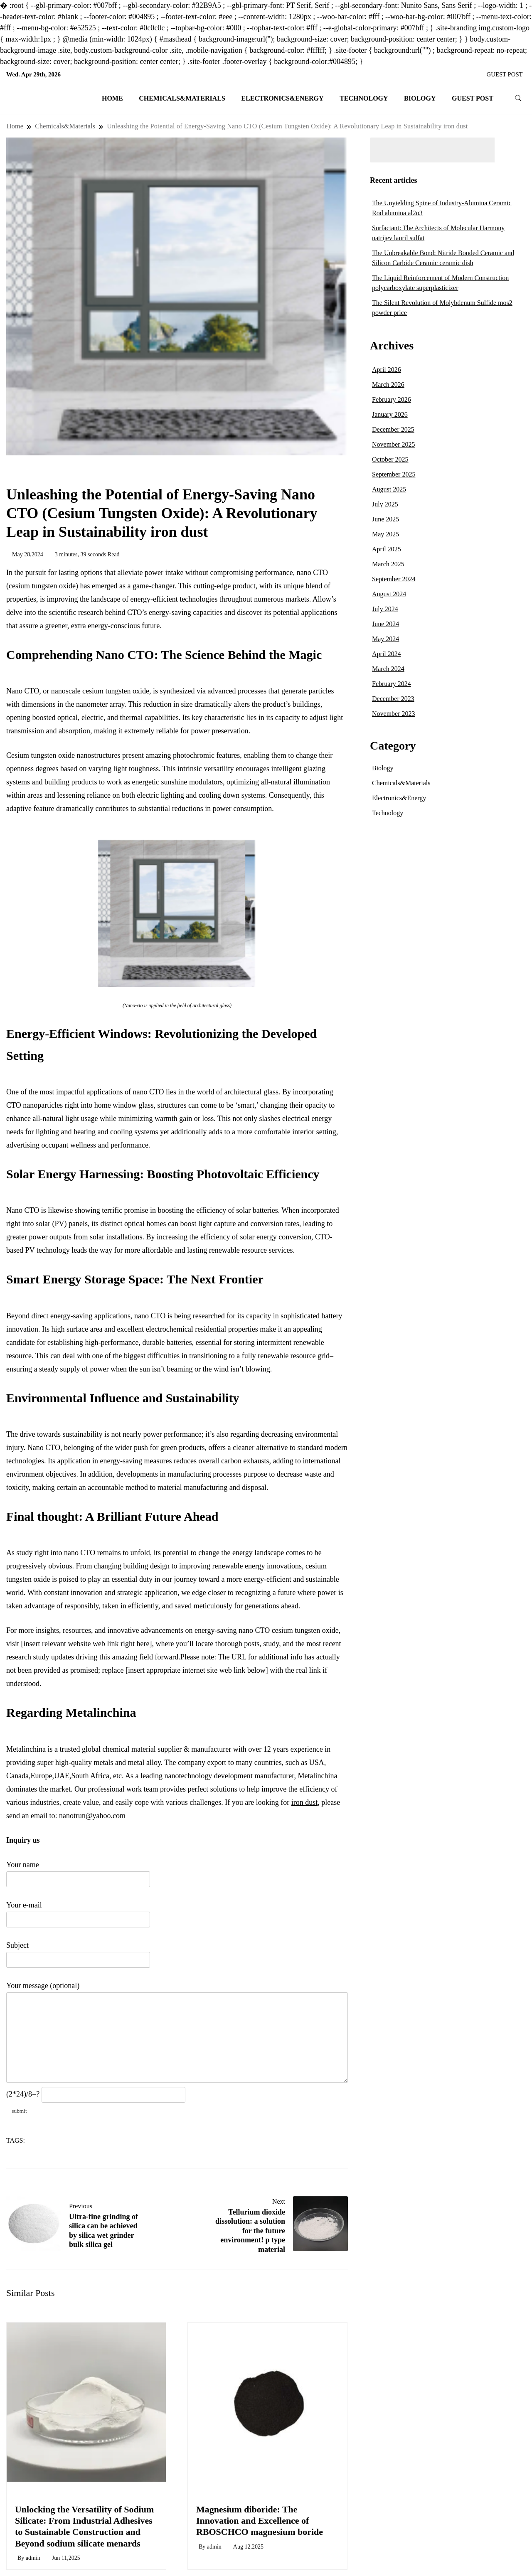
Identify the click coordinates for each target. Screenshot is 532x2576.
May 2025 (385, 534)
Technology (364, 98)
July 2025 (385, 504)
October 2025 (390, 459)
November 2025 (393, 444)
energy (54, 2141)
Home (112, 98)
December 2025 (393, 429)
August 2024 (389, 593)
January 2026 (390, 414)
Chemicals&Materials (182, 98)
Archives (392, 345)
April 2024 (386, 653)
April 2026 (386, 369)
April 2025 (386, 549)
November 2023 (393, 713)
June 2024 (385, 623)
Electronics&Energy (282, 98)
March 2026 (388, 384)
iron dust (304, 1802)
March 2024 (388, 668)
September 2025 (393, 474)
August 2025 (389, 489)
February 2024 (391, 683)
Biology (420, 98)
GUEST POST (505, 74)
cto (36, 2141)
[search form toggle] (518, 98)
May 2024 (385, 638)
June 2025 (385, 519)
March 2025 (388, 564)
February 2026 (391, 399)
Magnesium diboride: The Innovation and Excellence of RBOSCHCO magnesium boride (259, 2520)
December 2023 (393, 698)
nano (73, 2141)
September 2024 (393, 579)
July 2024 (385, 608)
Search (512, 150)
